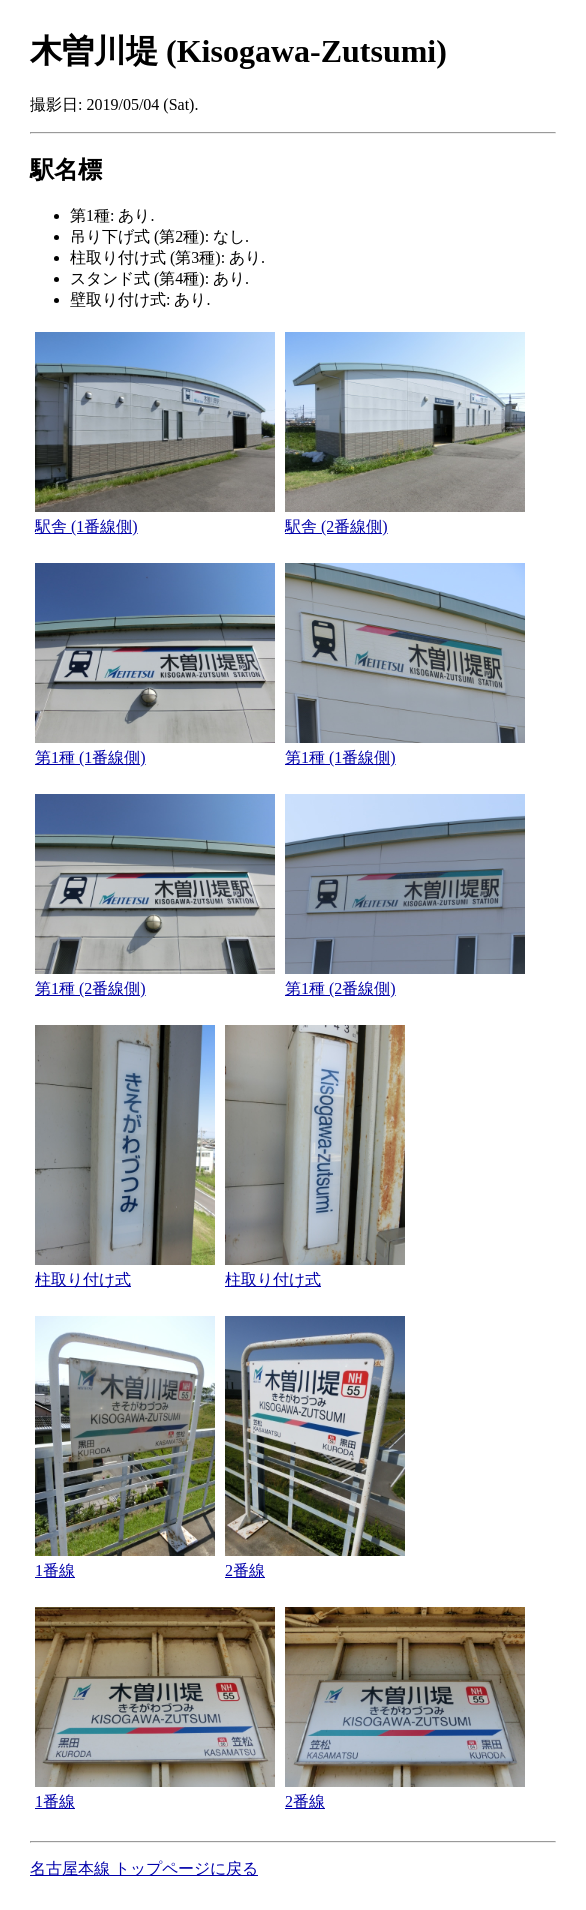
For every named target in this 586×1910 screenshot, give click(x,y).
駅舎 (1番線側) (86, 526)
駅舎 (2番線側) (336, 526)
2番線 (245, 1570)
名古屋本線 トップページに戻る (144, 1868)
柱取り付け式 (83, 1279)
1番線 (55, 1570)
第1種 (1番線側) (90, 757)
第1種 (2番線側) (90, 988)
